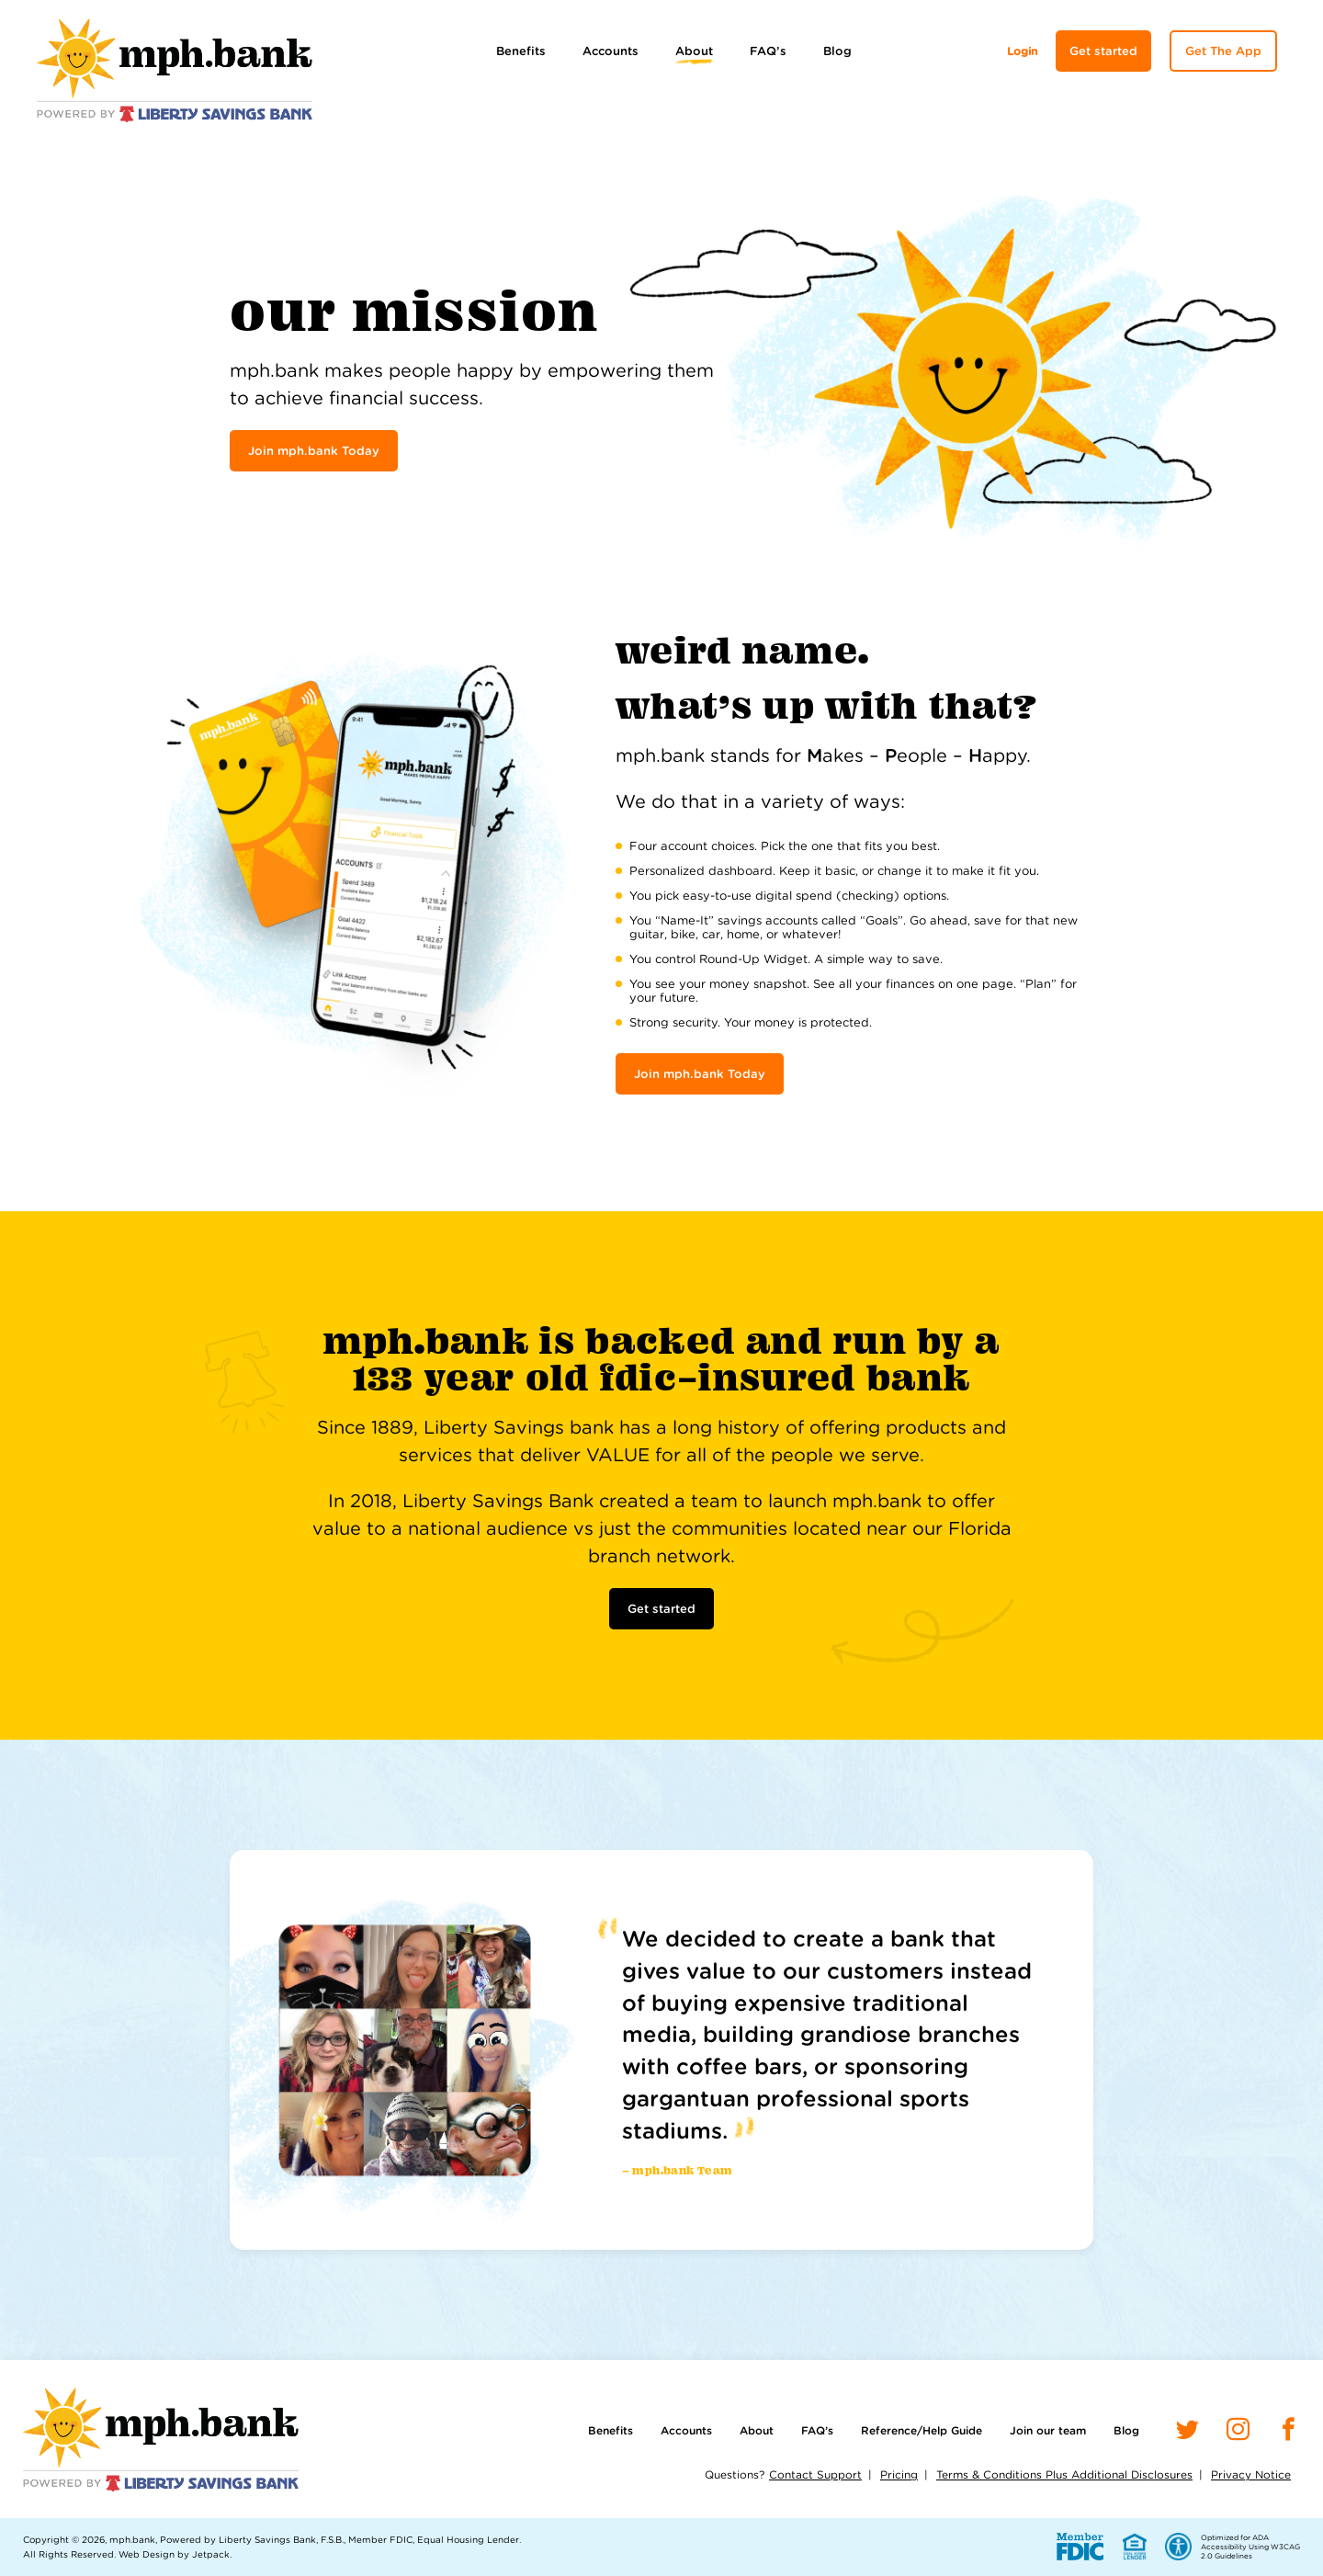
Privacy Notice (1251, 2474)
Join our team (1048, 2430)
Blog (837, 51)
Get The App (1223, 51)
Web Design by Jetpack (174, 2553)
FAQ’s (768, 51)
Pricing (899, 2474)
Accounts (610, 51)
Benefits (521, 51)
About (694, 51)
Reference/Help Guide (921, 2430)
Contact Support (815, 2474)
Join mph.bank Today (313, 451)
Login (1022, 51)
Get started (1103, 51)
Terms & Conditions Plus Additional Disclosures (1064, 2474)
